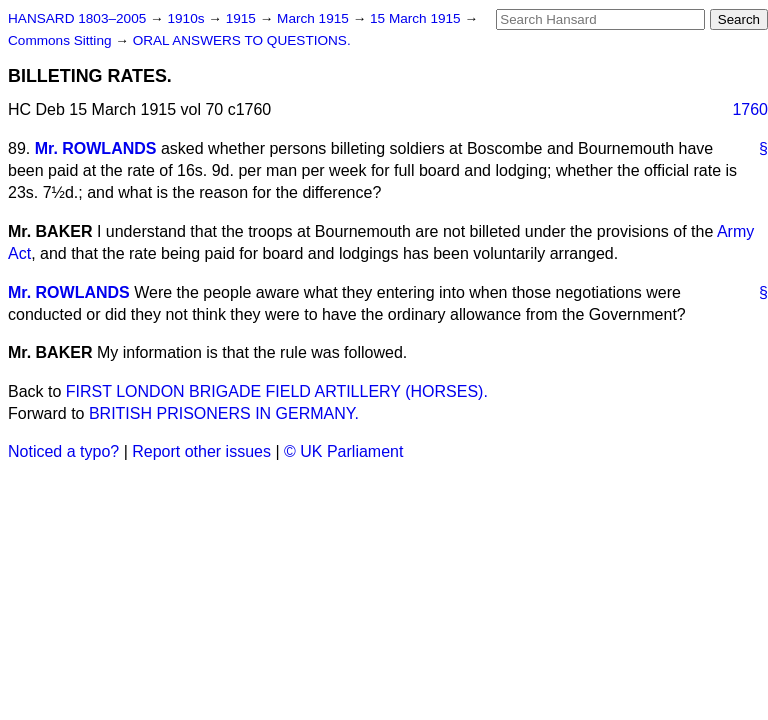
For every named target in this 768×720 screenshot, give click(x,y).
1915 (243, 18)
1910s (187, 18)
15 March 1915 (417, 18)
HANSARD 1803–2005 (77, 18)
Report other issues (201, 451)
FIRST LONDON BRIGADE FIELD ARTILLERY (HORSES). (277, 391)
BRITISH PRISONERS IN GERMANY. (224, 413)
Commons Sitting (61, 40)
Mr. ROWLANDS (96, 148)
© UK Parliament (343, 451)
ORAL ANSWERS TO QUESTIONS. (242, 40)
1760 (750, 109)
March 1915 (315, 18)
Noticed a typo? (63, 451)
